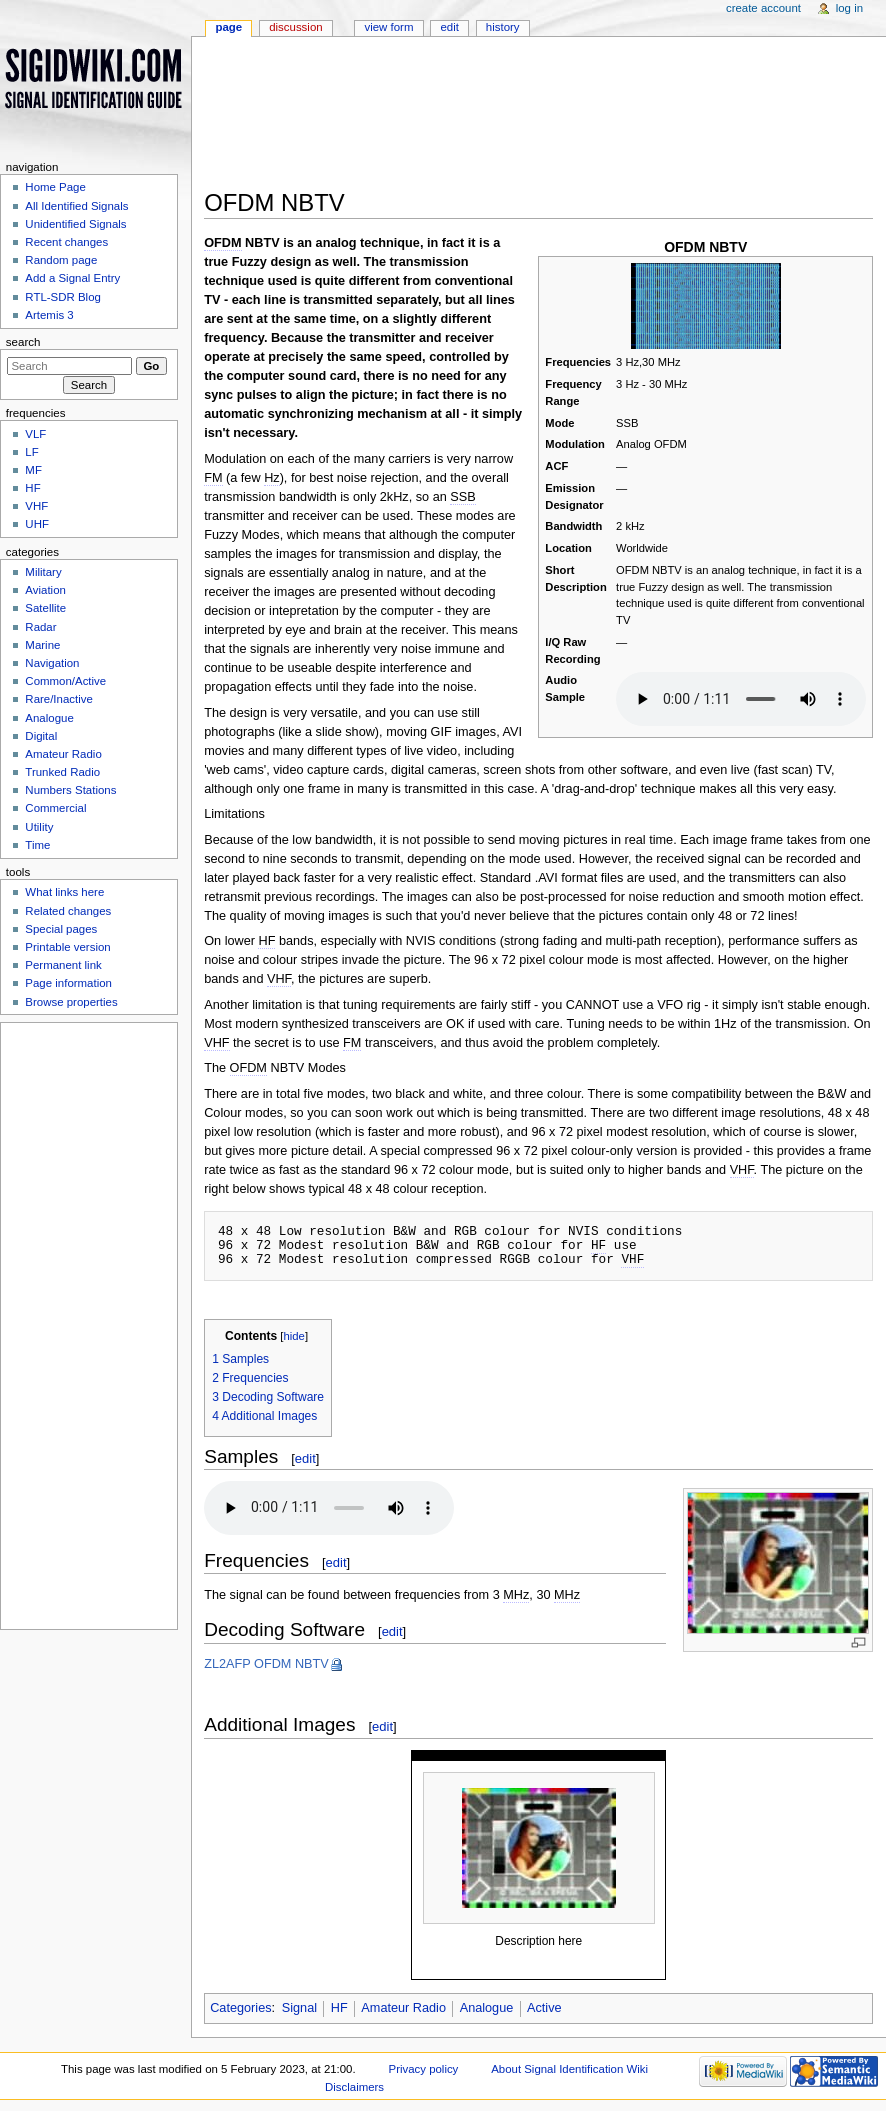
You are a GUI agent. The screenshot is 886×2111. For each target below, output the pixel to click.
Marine (42, 645)
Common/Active (65, 681)
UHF (37, 524)
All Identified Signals (76, 206)
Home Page (55, 187)
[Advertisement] (538, 119)
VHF (36, 506)
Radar (40, 627)
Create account (763, 8)
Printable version (67, 947)
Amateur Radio (403, 2008)
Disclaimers (354, 2087)
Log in (849, 8)
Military (43, 572)
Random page (61, 260)
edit (305, 1458)
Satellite (45, 608)
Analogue (487, 2008)
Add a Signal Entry (72, 278)
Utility (39, 827)
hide (294, 1336)
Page (228, 27)
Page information (68, 983)
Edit (449, 27)
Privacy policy (424, 2069)
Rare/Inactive (58, 699)
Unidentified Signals (75, 224)
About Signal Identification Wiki (569, 2069)
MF (33, 470)
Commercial (55, 808)
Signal (299, 2008)
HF (339, 2008)
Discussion (295, 27)
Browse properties (71, 1002)
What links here (64, 892)
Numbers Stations (70, 790)
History (503, 27)
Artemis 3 (49, 315)
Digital (41, 736)
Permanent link (63, 965)
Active (544, 2008)
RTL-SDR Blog (63, 297)
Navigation (52, 663)
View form (388, 27)
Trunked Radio (62, 772)
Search (23, 342)
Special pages (61, 929)
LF (31, 452)
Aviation (45, 590)
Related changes (68, 911)
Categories (240, 2008)
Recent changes (66, 242)
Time (37, 845)
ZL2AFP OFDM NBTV (266, 1664)
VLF (35, 434)
